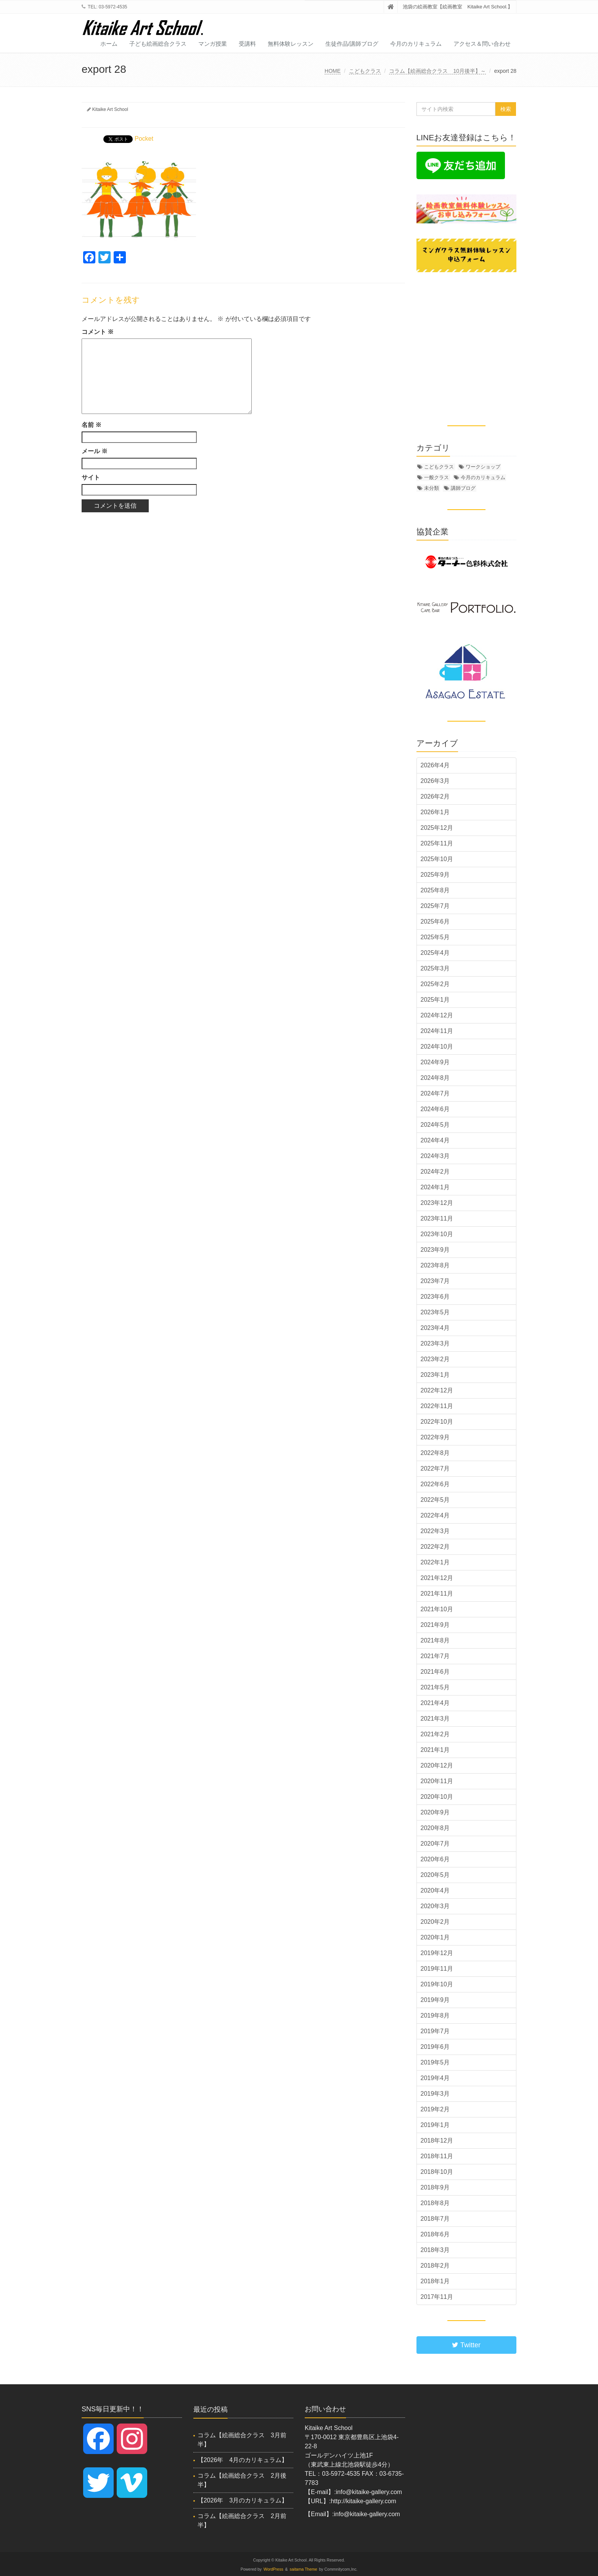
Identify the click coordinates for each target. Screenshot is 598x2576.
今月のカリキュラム (416, 43)
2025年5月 (435, 937)
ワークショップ (483, 467)
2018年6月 (435, 2234)
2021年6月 (435, 1671)
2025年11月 (437, 843)
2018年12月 (437, 2140)
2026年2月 (435, 796)
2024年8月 (435, 1078)
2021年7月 (435, 1656)
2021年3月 (435, 1718)
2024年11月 (437, 1031)
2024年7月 (435, 1093)
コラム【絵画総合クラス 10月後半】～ (437, 71)
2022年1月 (435, 1562)
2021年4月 (435, 1703)
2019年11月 (437, 1968)
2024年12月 (437, 1015)
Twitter (466, 2345)
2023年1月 (435, 1374)
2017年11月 (437, 2297)
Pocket (144, 138)
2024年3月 (435, 1156)
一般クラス (436, 477)
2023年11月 (437, 1218)
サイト (91, 477)
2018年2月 (435, 2265)
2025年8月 (435, 890)
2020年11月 (437, 1781)
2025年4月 (435, 953)
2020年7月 (435, 1843)
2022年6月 (435, 1484)
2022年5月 (435, 1500)
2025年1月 (435, 999)
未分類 (431, 488)
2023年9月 (435, 1249)
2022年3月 (435, 1531)
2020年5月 (435, 1875)
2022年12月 (437, 1390)
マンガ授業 (212, 43)
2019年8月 (435, 2015)
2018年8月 (435, 2203)
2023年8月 (435, 1265)
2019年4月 (435, 2078)
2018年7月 (435, 2218)
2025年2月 (435, 984)
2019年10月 (437, 1984)
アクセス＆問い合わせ (482, 43)
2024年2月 (435, 1171)
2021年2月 (435, 1734)
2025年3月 (435, 968)
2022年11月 (437, 1406)
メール (95, 451)
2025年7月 (435, 906)
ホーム (108, 43)
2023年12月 (437, 1203)
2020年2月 (435, 1921)
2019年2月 (435, 2109)
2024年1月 (435, 1187)
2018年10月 (437, 2172)
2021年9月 (435, 1625)
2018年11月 (437, 2156)
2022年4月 (435, 1515)
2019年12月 (437, 1953)
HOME (333, 71)
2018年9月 (435, 2187)
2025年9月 (435, 874)
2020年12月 (437, 1765)
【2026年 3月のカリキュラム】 (243, 2500)
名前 (91, 425)
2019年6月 (435, 2046)
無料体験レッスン (290, 43)
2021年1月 (435, 1750)
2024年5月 (435, 1124)
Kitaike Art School (110, 109)
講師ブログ (463, 488)
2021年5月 (435, 1687)
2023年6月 (435, 1296)
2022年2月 (435, 1546)
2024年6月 (435, 1109)
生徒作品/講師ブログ (351, 43)
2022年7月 (435, 1468)
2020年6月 (435, 1859)
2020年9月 (435, 1812)
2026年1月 (435, 812)
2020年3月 (435, 1906)
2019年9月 (435, 2000)
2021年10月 (437, 1609)
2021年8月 (435, 1640)
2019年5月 (435, 2062)
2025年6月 (435, 921)
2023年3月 (435, 1343)
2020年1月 (435, 1937)
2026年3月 (435, 781)
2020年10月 (437, 1796)
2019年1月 (435, 2125)
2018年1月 (435, 2281)
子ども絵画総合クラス (157, 43)
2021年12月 (437, 1578)
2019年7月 (435, 2031)
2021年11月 (437, 1593)
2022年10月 (437, 1421)
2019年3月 (435, 2093)
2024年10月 (437, 1046)
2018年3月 (435, 2250)
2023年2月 (435, 1359)
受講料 (247, 43)
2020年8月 (435, 1828)
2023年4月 (435, 1328)
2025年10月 (437, 859)
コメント (98, 332)
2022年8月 (435, 1453)
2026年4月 (435, 765)
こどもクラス (365, 71)
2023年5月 (435, 1312)
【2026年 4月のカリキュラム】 (243, 2460)
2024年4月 (435, 1140)
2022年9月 (435, 1437)
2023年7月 (435, 1281)
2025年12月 (437, 827)
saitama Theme (303, 2569)
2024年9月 (435, 1062)
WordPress (273, 2569)
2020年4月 (435, 1890)
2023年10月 (437, 1234)
